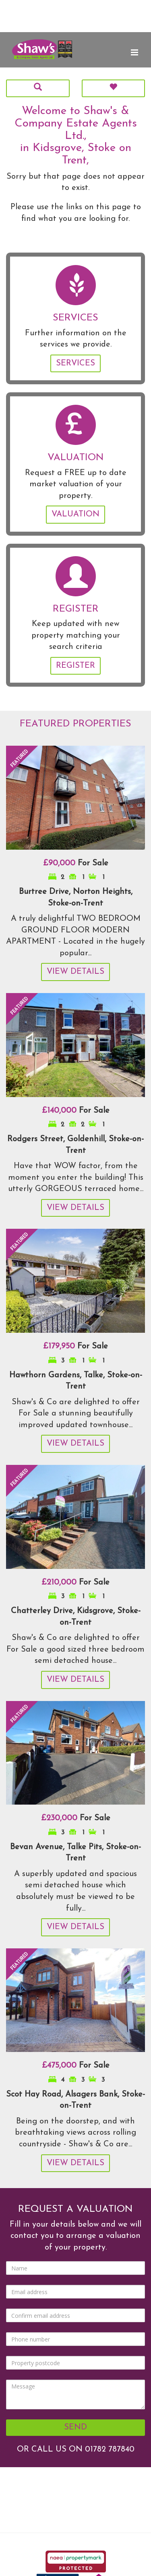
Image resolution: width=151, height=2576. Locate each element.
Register (75, 666)
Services (75, 363)
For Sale (75, 863)
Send (75, 2427)
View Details (75, 972)
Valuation (75, 514)
